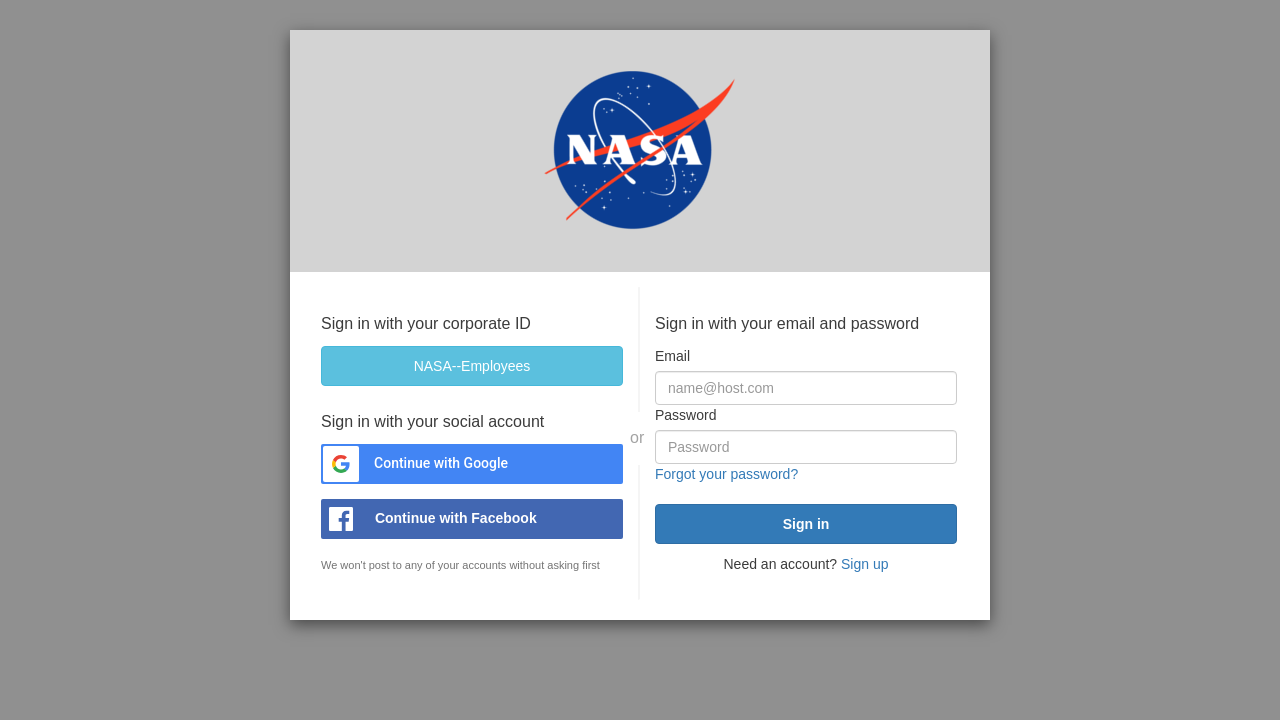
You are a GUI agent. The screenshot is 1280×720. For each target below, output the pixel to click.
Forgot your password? (726, 474)
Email (672, 356)
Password (685, 415)
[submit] (806, 524)
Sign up (864, 564)
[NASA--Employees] (472, 366)
